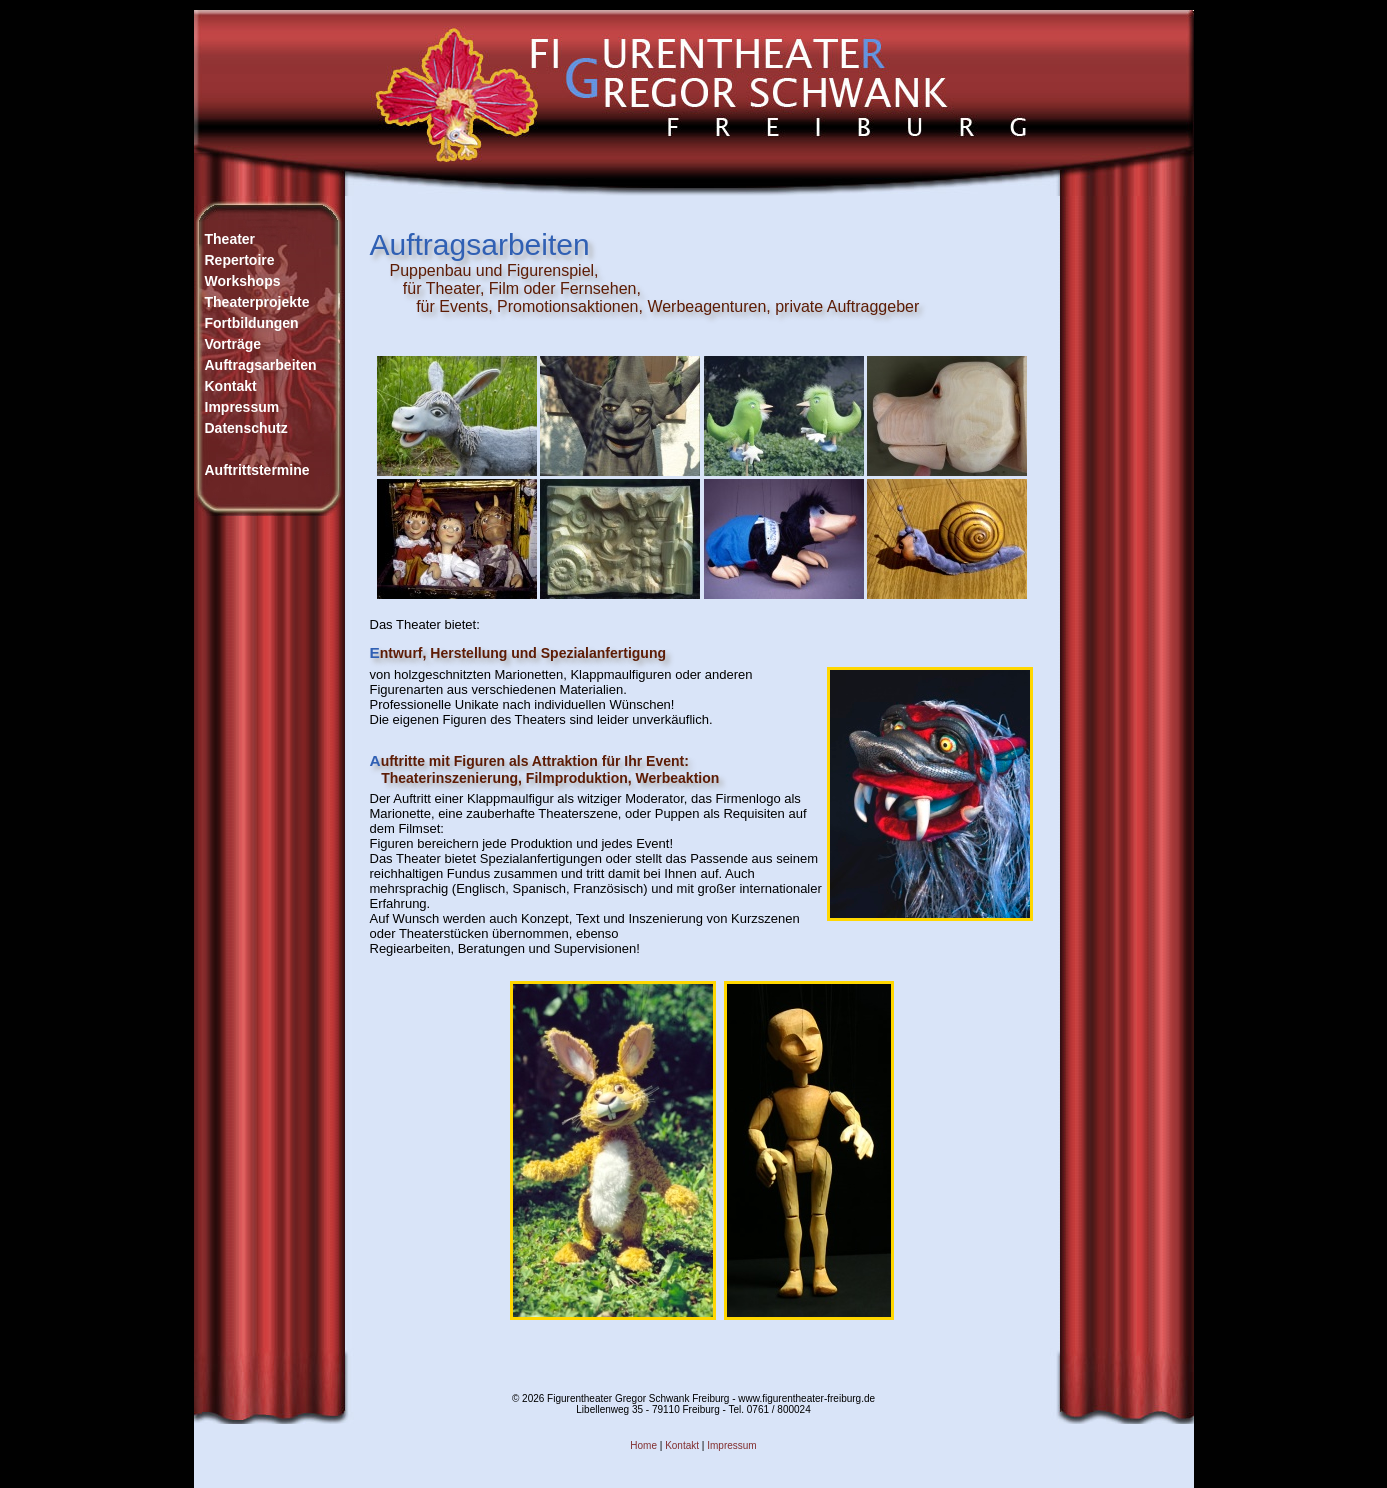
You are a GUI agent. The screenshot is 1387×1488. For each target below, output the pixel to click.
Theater (230, 239)
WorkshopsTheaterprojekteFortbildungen (257, 302)
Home (643, 1445)
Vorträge (233, 344)
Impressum (242, 407)
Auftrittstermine (257, 470)
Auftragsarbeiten (261, 365)
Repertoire (240, 260)
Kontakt (231, 386)
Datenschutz (246, 428)
